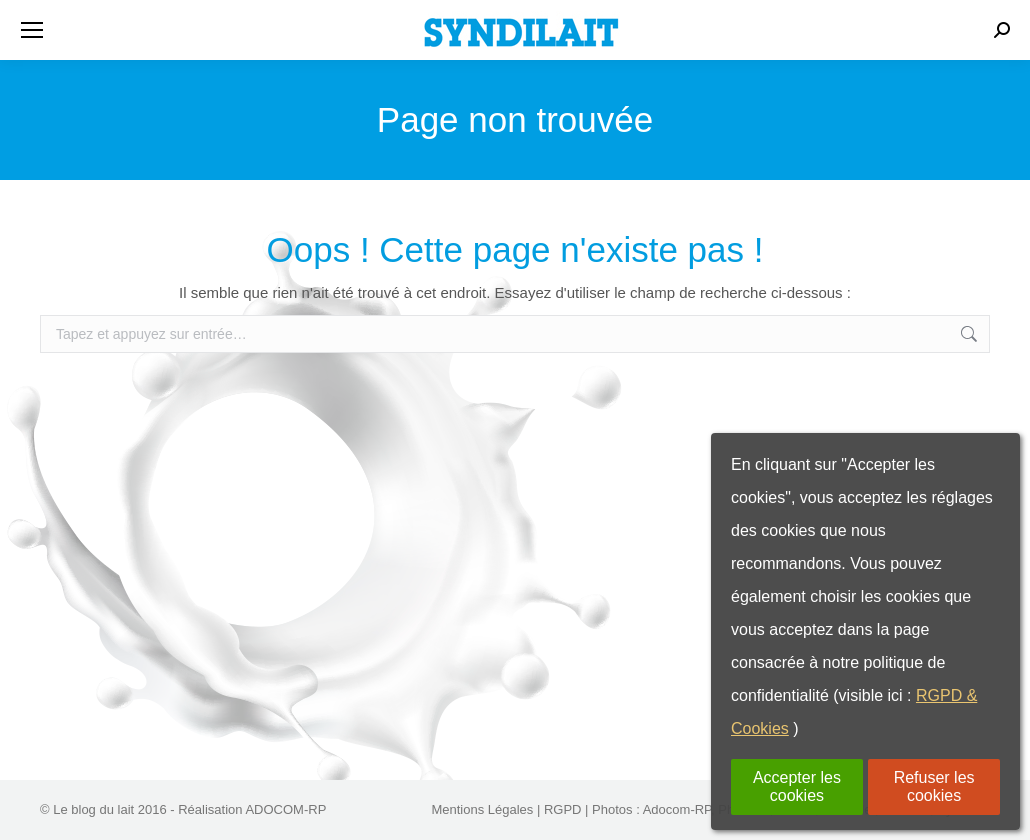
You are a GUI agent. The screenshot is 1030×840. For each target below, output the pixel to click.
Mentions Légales (482, 809)
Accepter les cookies (797, 786)
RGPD (563, 809)
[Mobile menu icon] (32, 30)
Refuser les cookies (934, 786)
